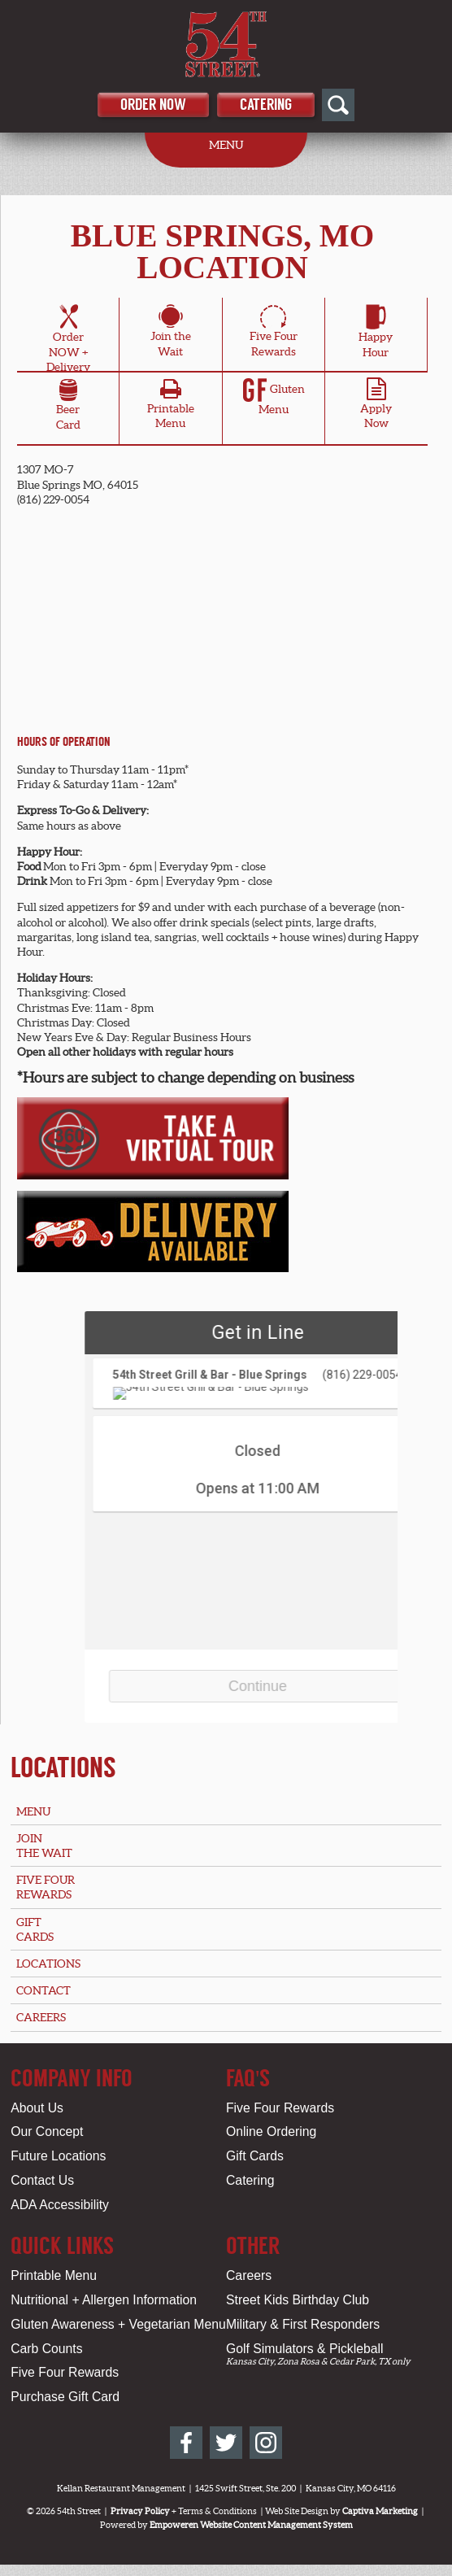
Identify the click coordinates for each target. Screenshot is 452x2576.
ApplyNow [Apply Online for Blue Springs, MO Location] (376, 407)
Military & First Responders (303, 2324)
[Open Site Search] (338, 105)
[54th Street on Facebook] (186, 2442)
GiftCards (35, 1929)
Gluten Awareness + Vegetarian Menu (118, 2324)
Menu (33, 1811)
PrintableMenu (170, 407)
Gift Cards (255, 2156)
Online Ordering (271, 2131)
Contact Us (42, 2180)
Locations (63, 1767)
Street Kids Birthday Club (297, 2300)
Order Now (153, 104)
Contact (43, 1990)
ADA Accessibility (60, 2205)
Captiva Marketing (380, 2511)
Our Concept (47, 2131)
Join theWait (170, 333)
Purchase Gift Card (65, 2397)
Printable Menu (54, 2275)
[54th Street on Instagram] (266, 2442)
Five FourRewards (274, 333)
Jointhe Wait (44, 1845)
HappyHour (376, 333)
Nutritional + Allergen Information (104, 2300)
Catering (266, 104)
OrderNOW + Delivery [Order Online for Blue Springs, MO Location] (68, 341)
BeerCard (68, 406)
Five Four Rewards (280, 2108)
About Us (37, 2108)
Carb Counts (46, 2349)
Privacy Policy (140, 2511)
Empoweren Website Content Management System (251, 2525)
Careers (41, 2017)
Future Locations (58, 2156)
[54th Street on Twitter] (226, 2442)
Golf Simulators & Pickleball (304, 2349)
